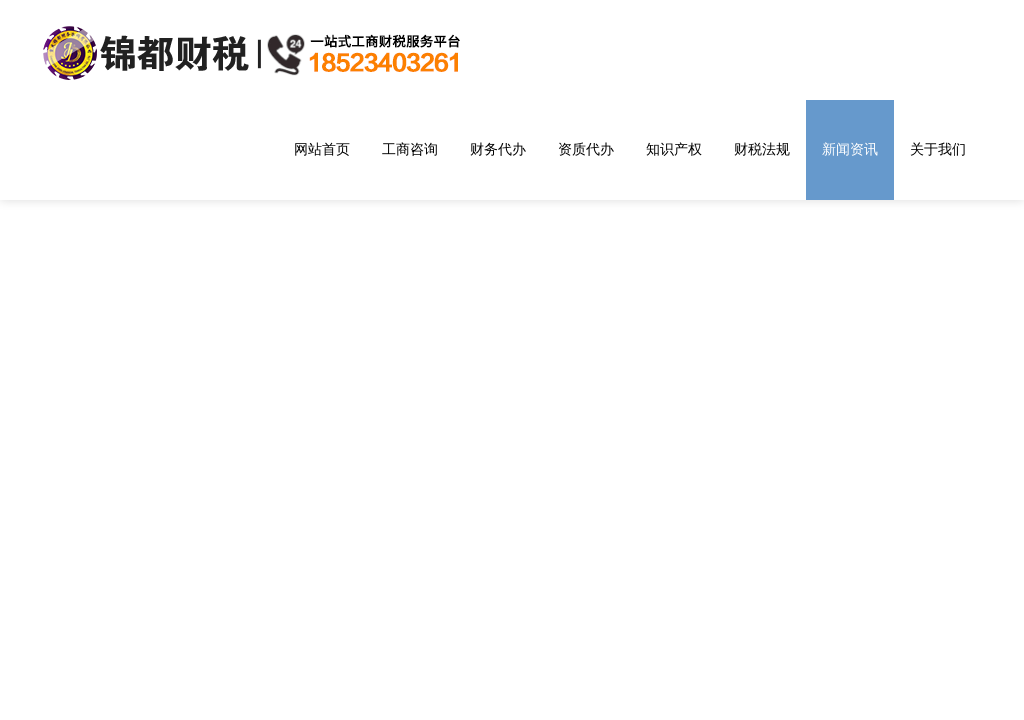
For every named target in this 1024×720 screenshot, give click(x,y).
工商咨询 (410, 149)
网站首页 (322, 149)
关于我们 (938, 149)
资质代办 (586, 149)
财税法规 (762, 149)
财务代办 (498, 149)
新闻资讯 (850, 149)
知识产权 (674, 149)
